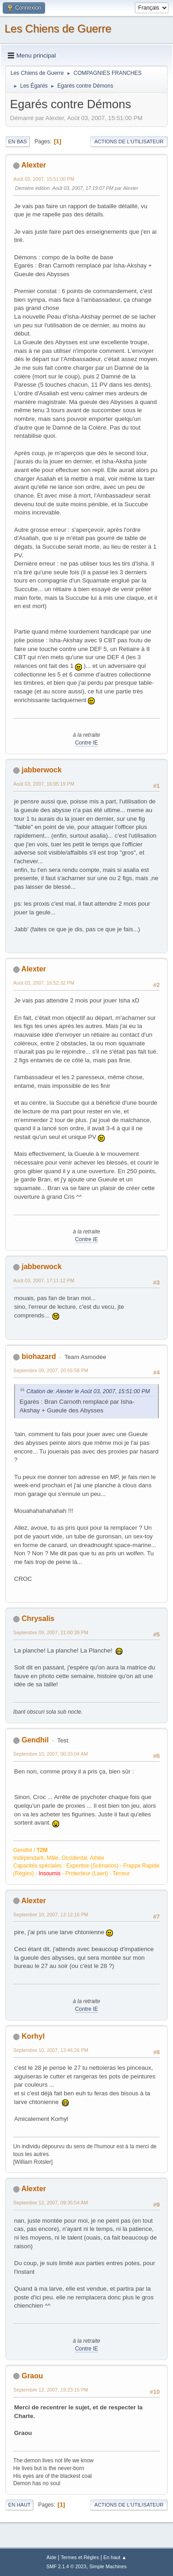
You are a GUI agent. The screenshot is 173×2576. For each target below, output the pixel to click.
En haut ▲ (115, 2557)
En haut (19, 2505)
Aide (51, 2557)
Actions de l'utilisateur (128, 141)
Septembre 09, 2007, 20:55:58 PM (50, 1370)
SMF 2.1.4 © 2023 (66, 2566)
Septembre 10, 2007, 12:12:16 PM (50, 1914)
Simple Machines (108, 2566)
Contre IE (86, 743)
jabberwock (41, 770)
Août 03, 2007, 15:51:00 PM (43, 179)
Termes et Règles (80, 2557)
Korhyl (33, 2036)
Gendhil (35, 1740)
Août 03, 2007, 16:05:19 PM (43, 784)
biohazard (38, 1356)
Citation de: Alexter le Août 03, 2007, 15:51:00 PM (88, 1391)
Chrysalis (37, 1618)
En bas (17, 141)
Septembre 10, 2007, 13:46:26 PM (50, 2050)
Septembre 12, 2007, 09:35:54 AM (50, 2202)
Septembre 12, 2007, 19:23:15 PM (50, 2389)
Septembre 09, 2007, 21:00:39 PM (50, 1632)
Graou (32, 2376)
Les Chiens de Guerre (58, 28)
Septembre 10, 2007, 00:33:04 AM (50, 1754)
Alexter (33, 165)
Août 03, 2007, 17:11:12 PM (43, 1280)
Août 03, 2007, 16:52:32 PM (43, 983)
